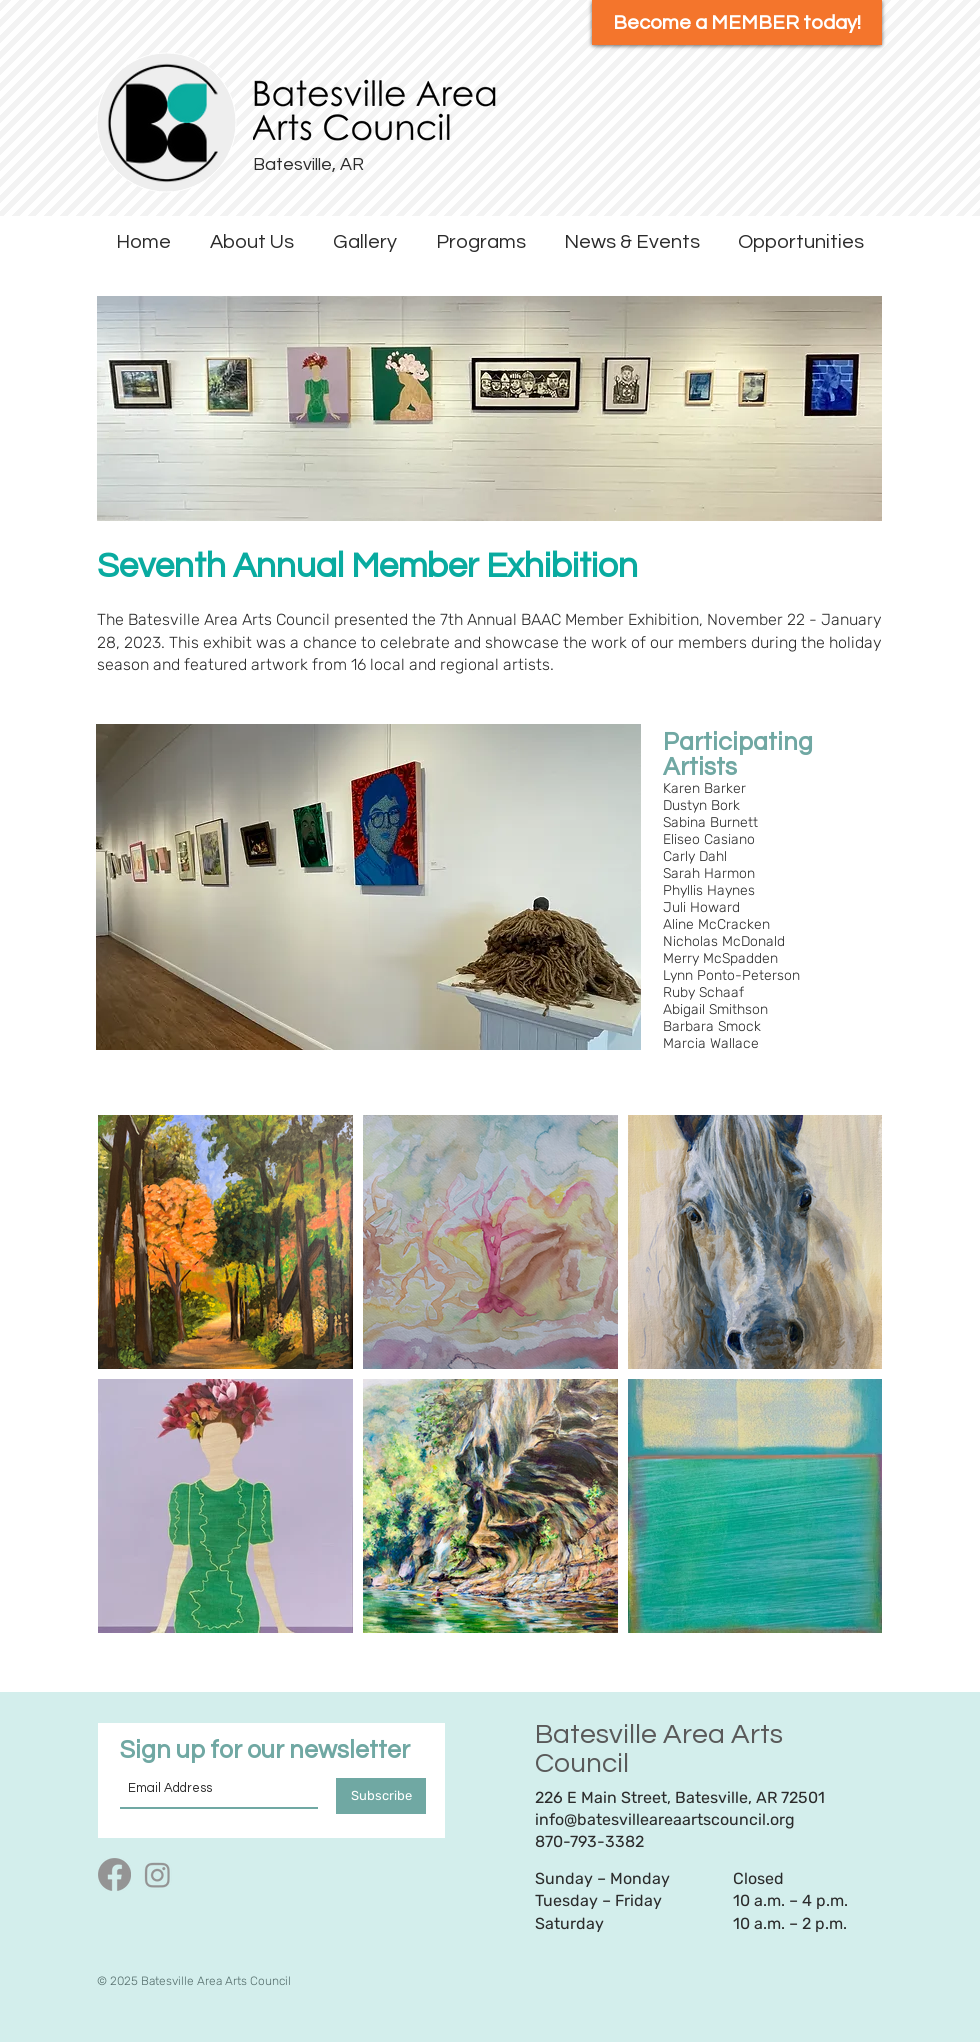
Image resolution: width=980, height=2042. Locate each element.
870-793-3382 (589, 1841)
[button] (251, 242)
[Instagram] (157, 1874)
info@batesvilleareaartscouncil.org (665, 1819)
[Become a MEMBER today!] (737, 22)
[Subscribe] (381, 1796)
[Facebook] (114, 1874)
